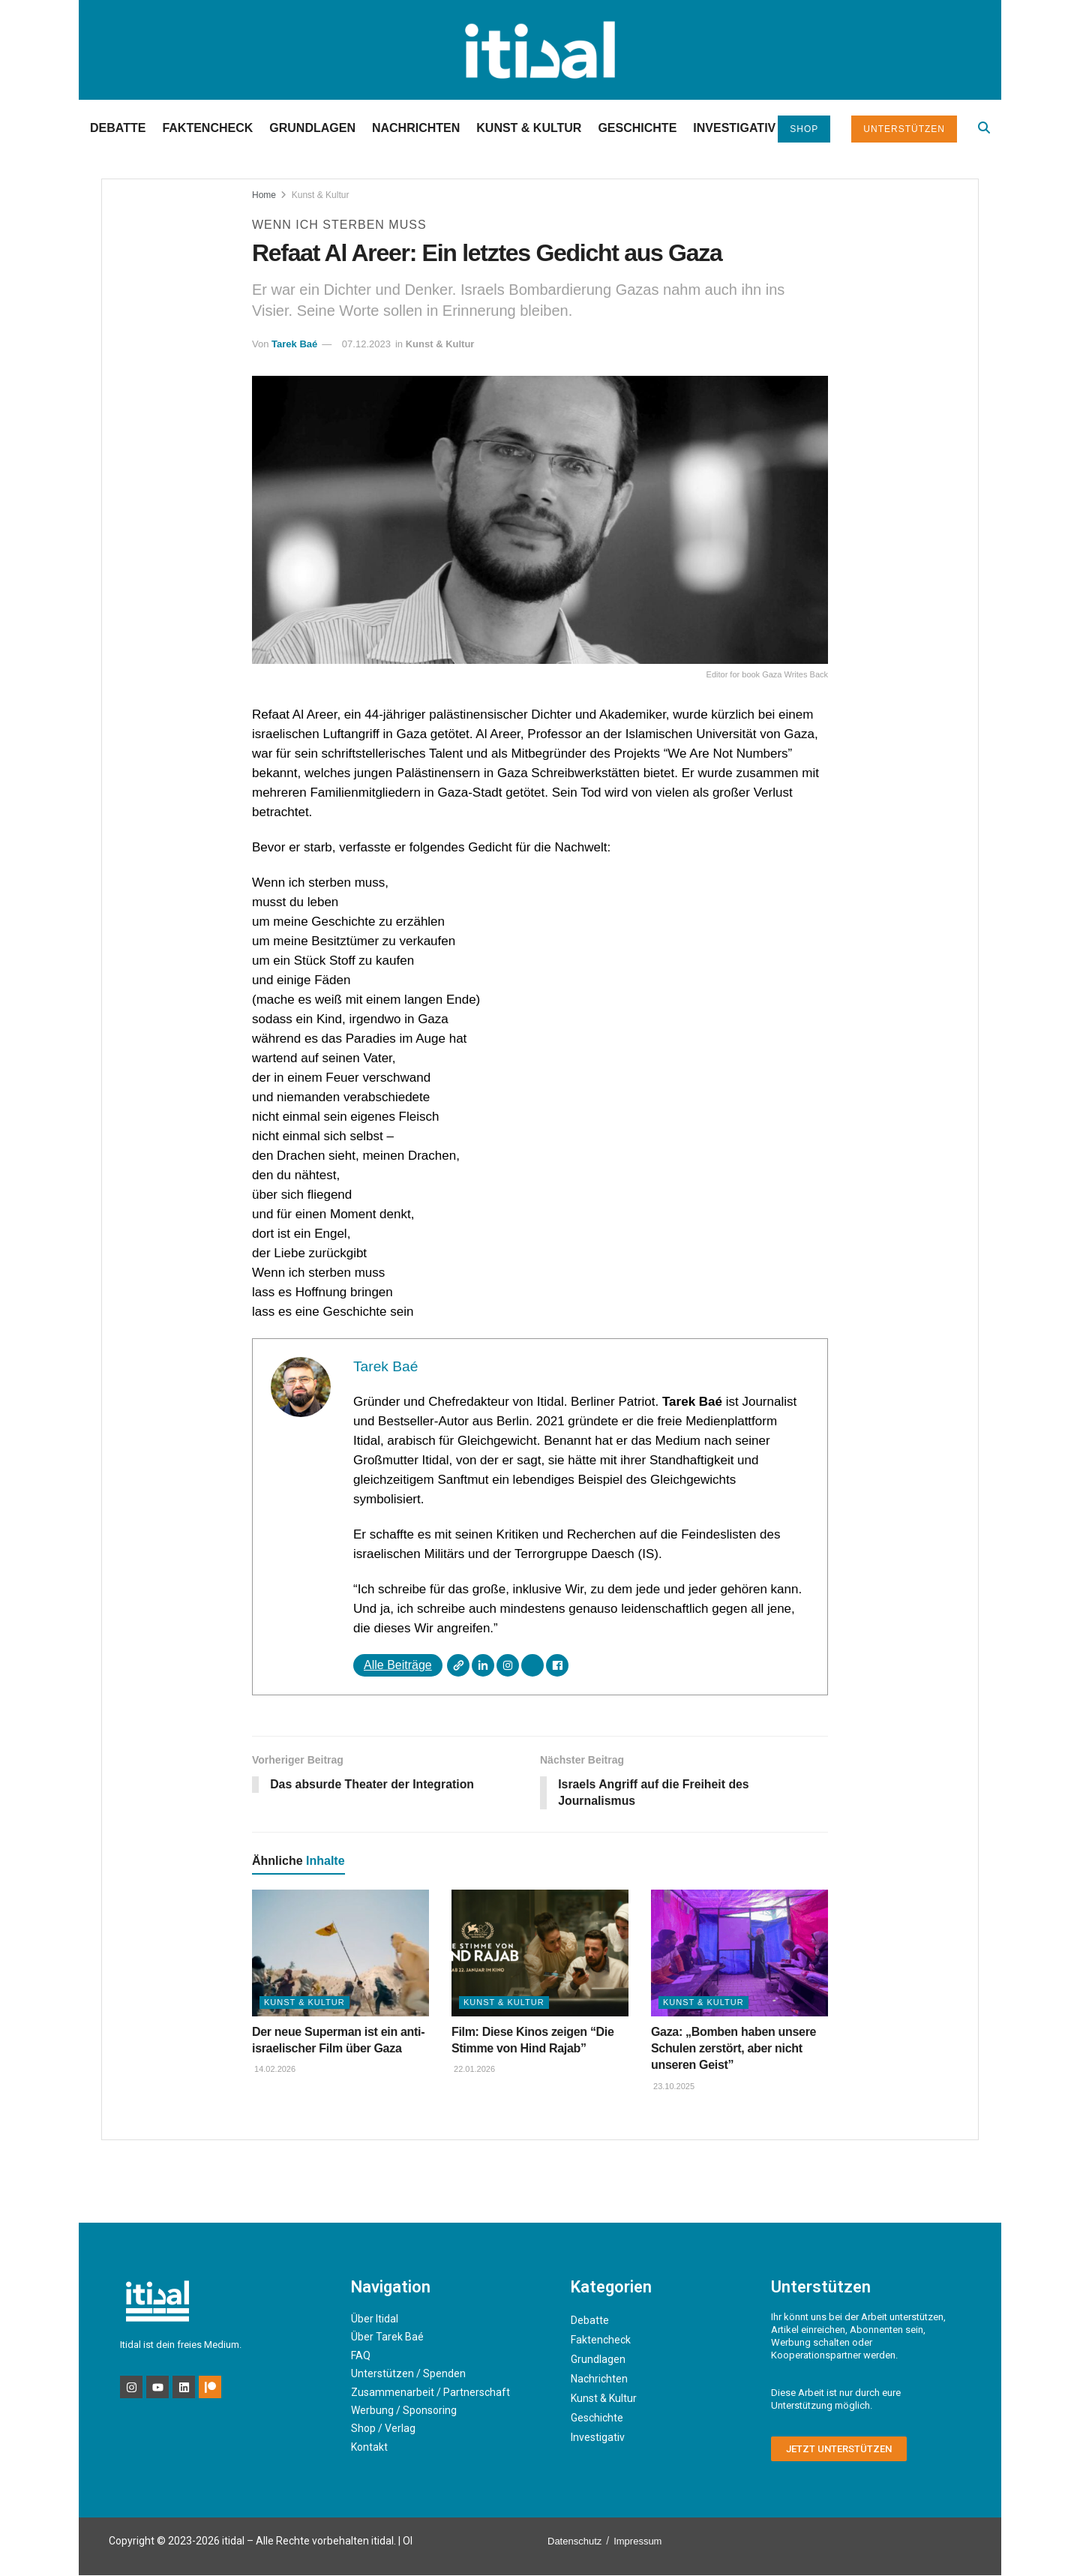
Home (264, 195)
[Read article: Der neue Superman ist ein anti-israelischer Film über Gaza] (340, 1953)
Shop (804, 129)
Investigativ (734, 128)
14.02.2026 (274, 2069)
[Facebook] (557, 1665)
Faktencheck (207, 128)
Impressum (638, 2541)
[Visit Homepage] (540, 50)
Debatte (118, 128)
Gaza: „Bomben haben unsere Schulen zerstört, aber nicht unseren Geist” (733, 2048)
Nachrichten (416, 128)
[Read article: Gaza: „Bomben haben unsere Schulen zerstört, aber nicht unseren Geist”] (739, 1953)
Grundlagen (312, 128)
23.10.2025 (672, 2086)
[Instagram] (507, 1665)
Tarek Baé (294, 344)
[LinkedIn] (483, 1665)
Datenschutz (575, 2541)
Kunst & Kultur (528, 128)
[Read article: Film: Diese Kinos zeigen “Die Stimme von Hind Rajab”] (540, 1953)
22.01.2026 (473, 2069)
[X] (532, 1665)
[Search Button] (984, 128)
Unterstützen (904, 129)
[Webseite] (458, 1665)
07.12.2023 (366, 344)
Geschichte (637, 128)
